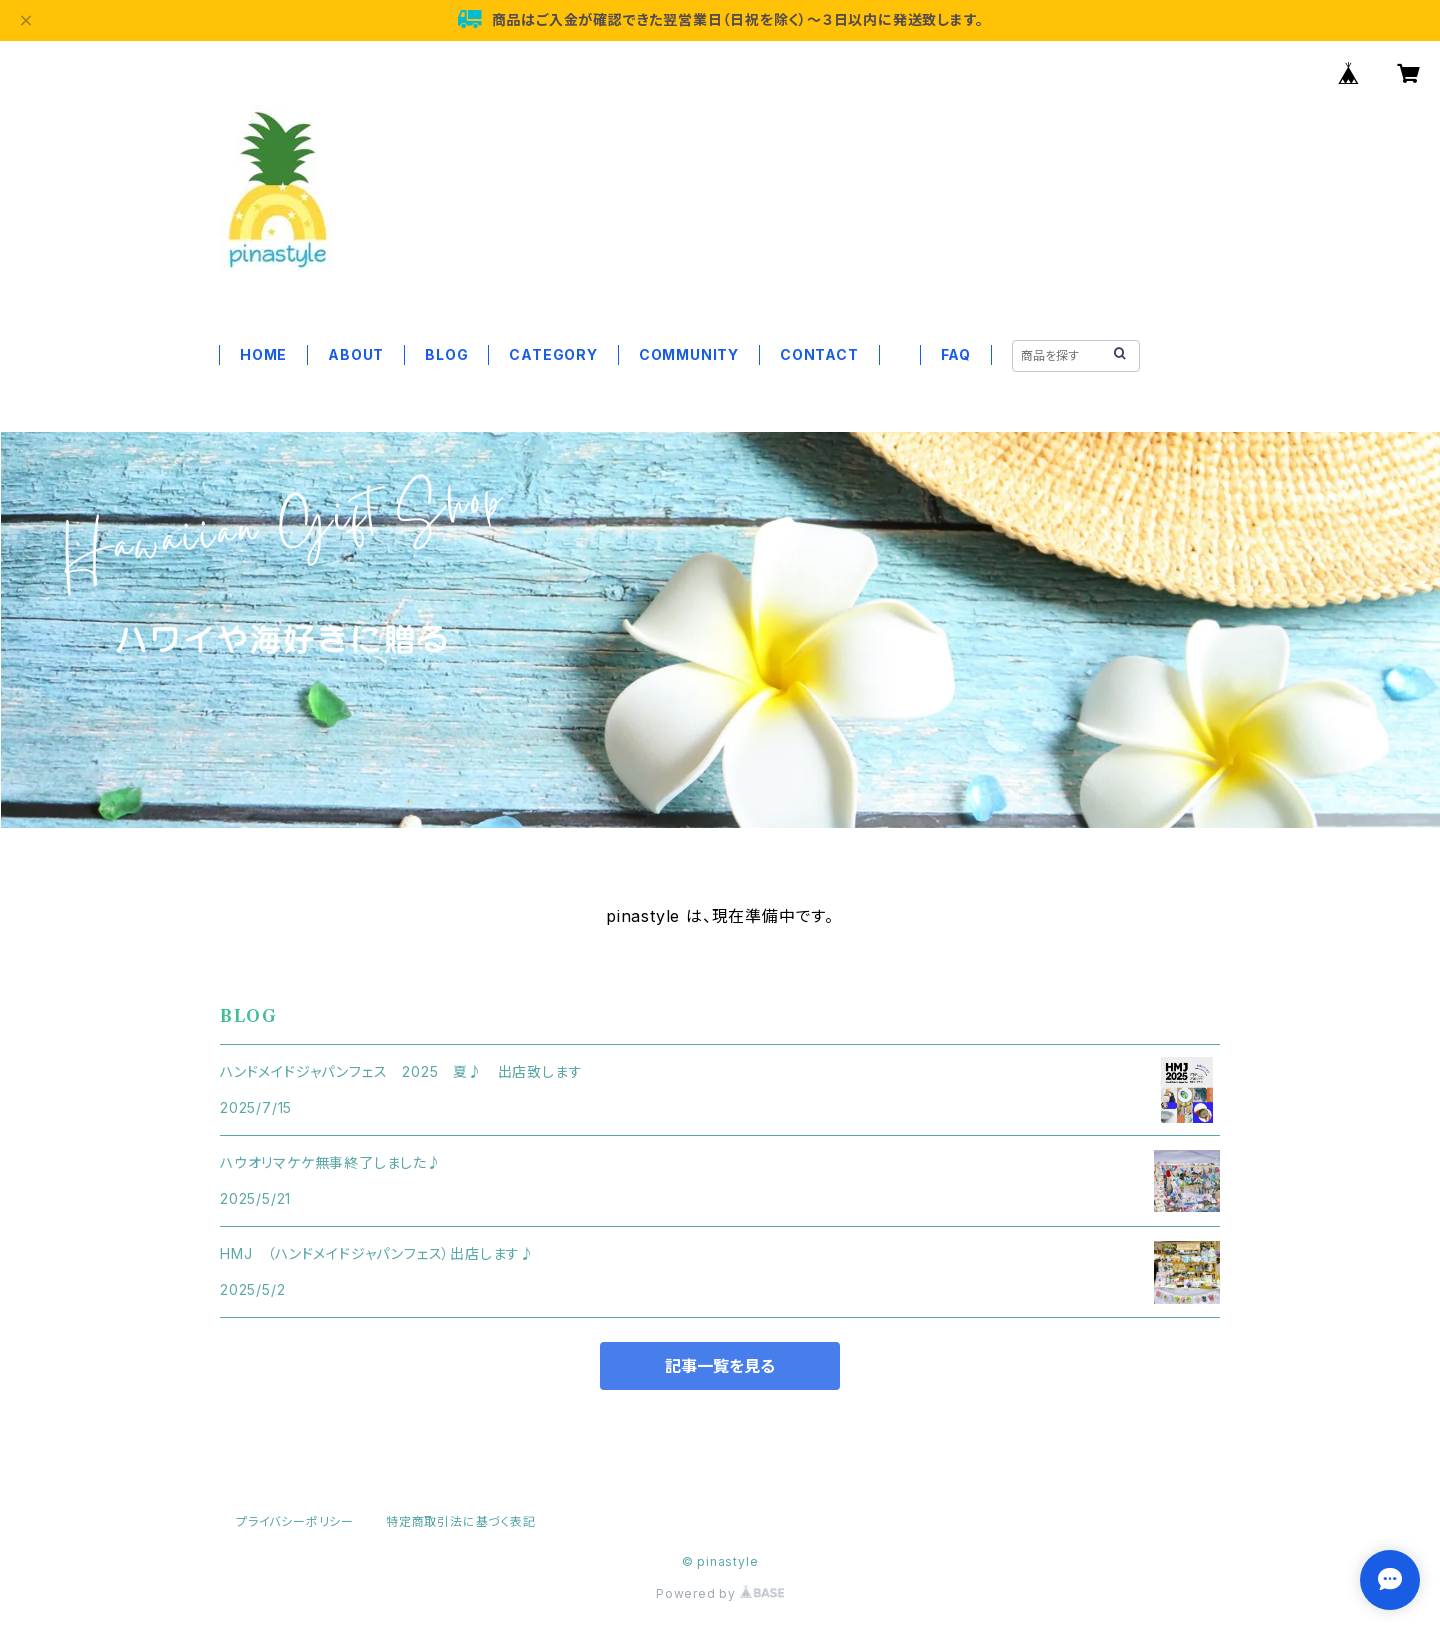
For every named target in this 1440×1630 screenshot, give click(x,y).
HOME (263, 354)
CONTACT (819, 354)
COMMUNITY (689, 354)
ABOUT (356, 354)
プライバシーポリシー (295, 1521)
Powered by (720, 1593)
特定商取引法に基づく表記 (461, 1521)
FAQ (956, 354)
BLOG (446, 354)
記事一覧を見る (720, 1366)
